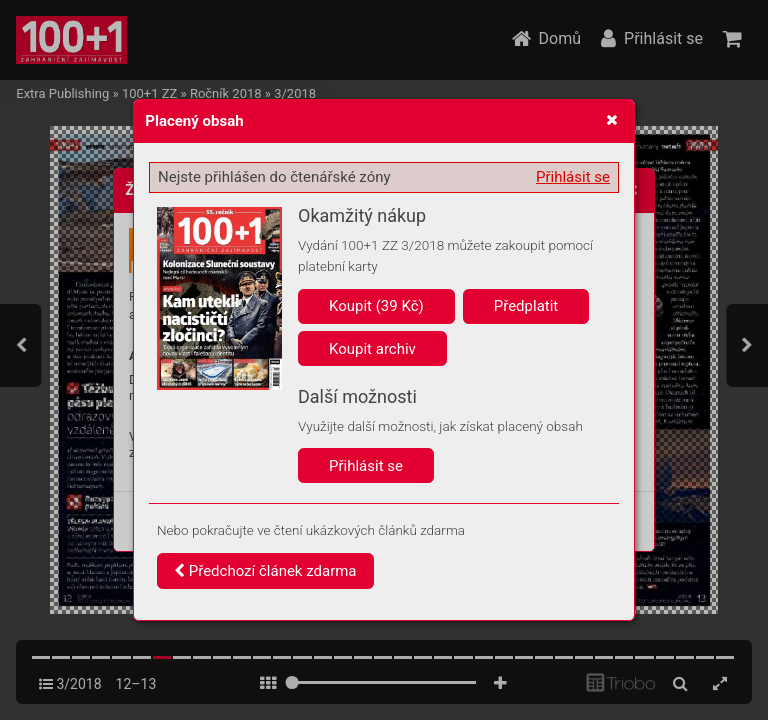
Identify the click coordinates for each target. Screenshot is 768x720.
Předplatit (526, 306)
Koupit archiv (372, 349)
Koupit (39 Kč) (376, 306)
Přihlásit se (573, 177)
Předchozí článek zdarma (265, 571)
